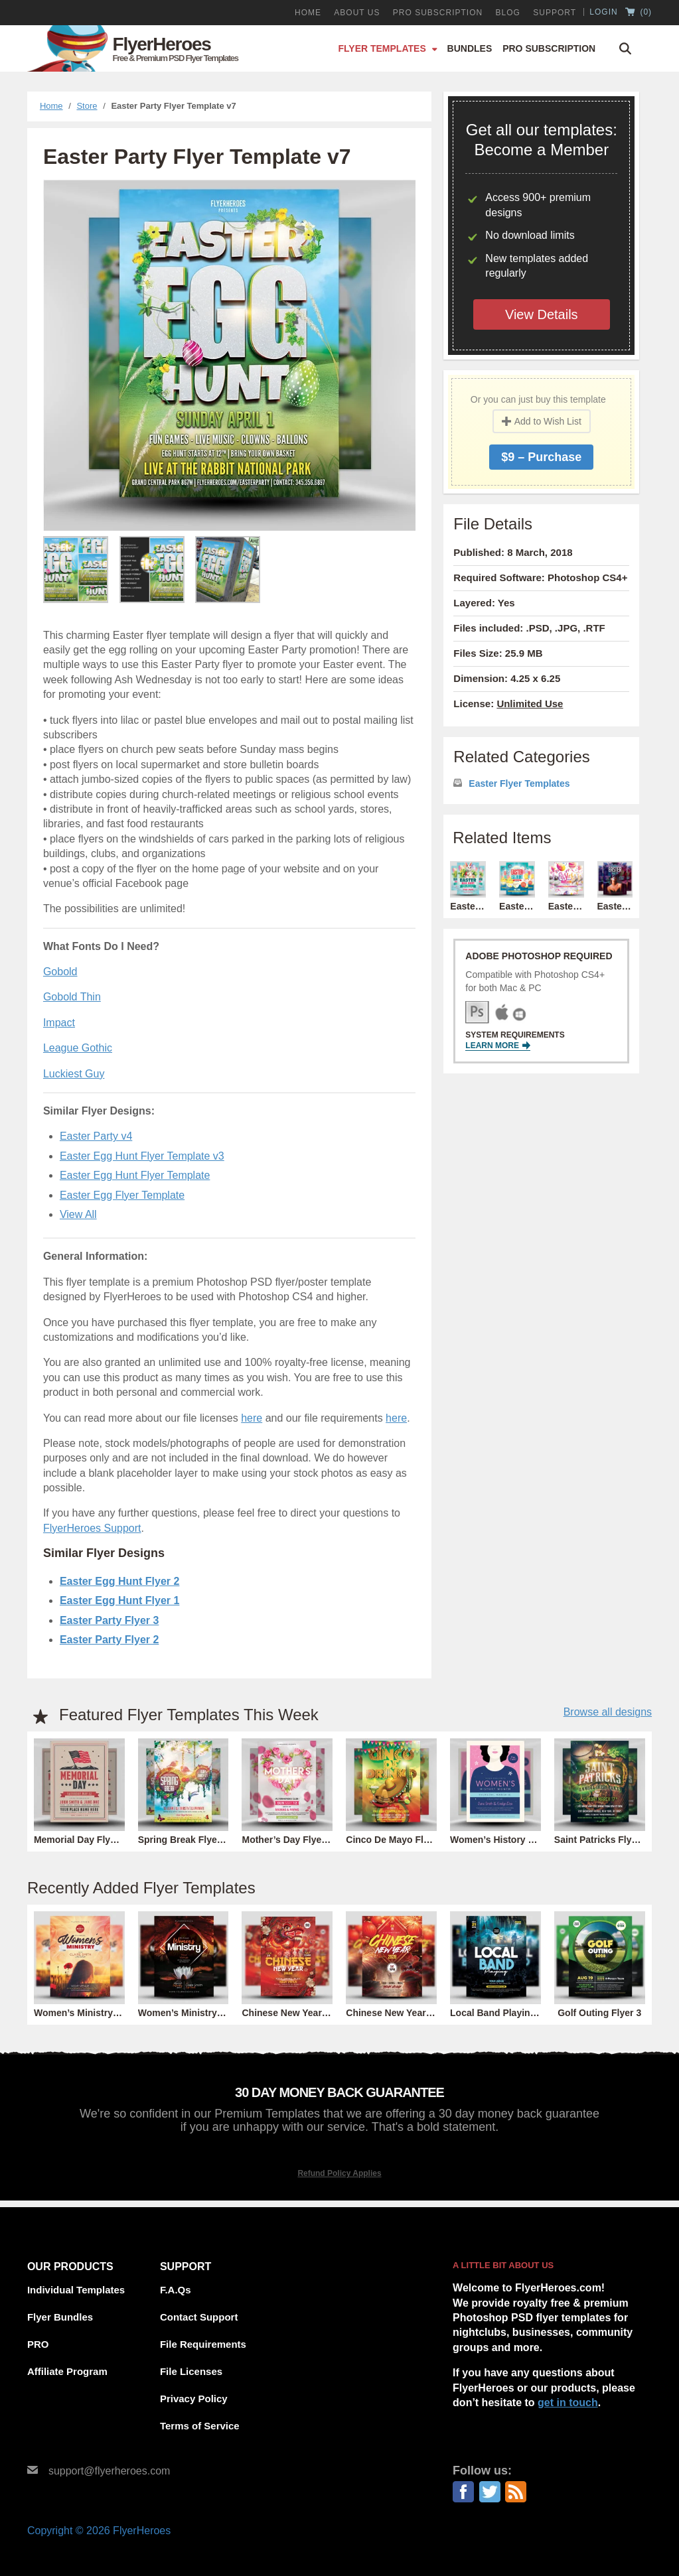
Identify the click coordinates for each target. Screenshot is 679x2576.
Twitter (489, 2491)
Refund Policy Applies (339, 2173)
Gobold (60, 971)
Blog (508, 13)
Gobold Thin (72, 996)
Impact (59, 1022)
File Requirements (203, 2344)
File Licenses (191, 2371)
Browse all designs (608, 1712)
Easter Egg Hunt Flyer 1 (120, 1600)
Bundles (469, 48)
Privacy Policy (194, 2398)
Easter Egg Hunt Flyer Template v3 (142, 1156)
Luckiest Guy (73, 1073)
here (251, 1418)
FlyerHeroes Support (92, 1528)
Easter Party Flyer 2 (109, 1639)
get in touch (568, 2402)
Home (308, 13)
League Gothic (77, 1047)
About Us (357, 13)
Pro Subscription (548, 48)
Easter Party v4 (96, 1136)
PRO (38, 2344)
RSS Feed (515, 2491)
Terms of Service (200, 2425)
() (638, 12)
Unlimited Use (529, 703)
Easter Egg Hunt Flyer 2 (120, 1581)
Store (86, 106)
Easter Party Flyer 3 (109, 1620)
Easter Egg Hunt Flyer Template (135, 1175)
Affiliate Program (67, 2371)
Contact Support (199, 2317)
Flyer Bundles (60, 2317)
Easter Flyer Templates (519, 783)
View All (78, 1214)
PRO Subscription (438, 13)
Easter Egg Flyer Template (122, 1195)
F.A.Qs (175, 2289)
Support (554, 13)
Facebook (463, 2491)
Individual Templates (76, 2289)
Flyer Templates (381, 48)
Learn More (497, 1046)
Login (603, 12)
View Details (541, 314)
